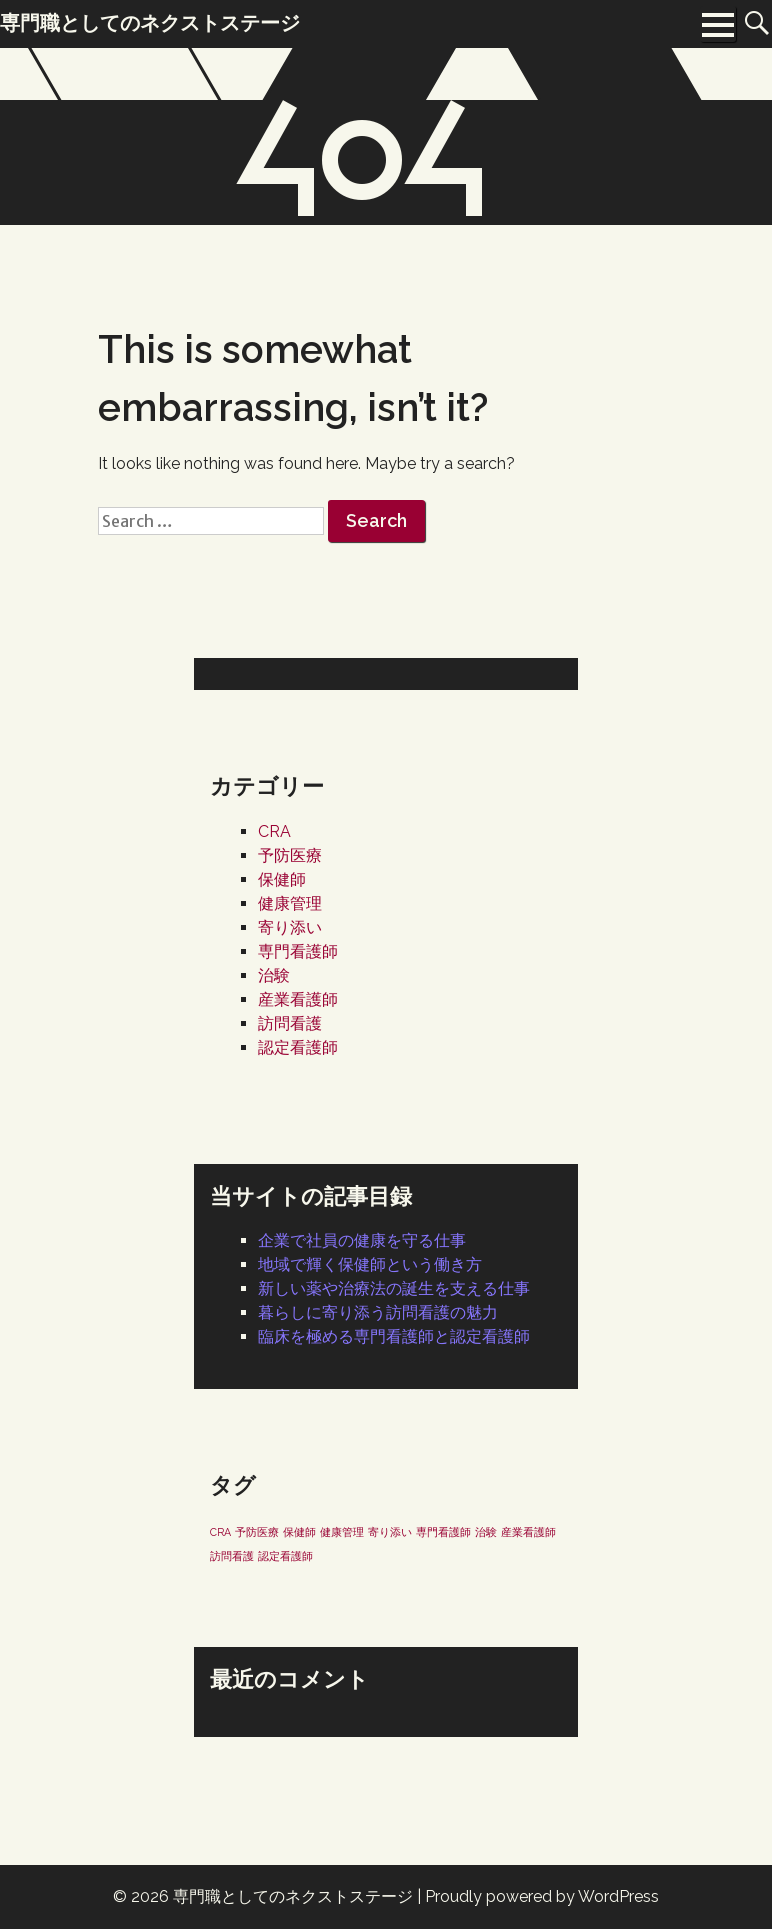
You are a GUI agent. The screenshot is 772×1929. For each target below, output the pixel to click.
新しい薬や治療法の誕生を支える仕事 (394, 1288)
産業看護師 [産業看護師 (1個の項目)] (528, 1532)
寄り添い (290, 927)
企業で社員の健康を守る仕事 (362, 1240)
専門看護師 (298, 951)
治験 (274, 975)
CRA (274, 831)
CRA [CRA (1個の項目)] (220, 1532)
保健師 (282, 879)
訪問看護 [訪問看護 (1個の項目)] (232, 1556)
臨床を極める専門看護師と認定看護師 (394, 1336)
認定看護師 (298, 1047)
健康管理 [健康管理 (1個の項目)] (342, 1532)
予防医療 (290, 855)
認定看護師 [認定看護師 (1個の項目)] (285, 1556)
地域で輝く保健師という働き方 (370, 1264)
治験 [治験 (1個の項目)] (486, 1532)
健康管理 (290, 903)
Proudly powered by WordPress (542, 1896)
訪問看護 (290, 1023)
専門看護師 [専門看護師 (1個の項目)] (443, 1532)
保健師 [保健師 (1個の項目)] (299, 1532)
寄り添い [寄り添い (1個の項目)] (390, 1532)
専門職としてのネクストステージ (293, 1896)
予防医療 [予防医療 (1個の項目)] (257, 1532)
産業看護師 (298, 999)
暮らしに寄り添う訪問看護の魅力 (378, 1312)
